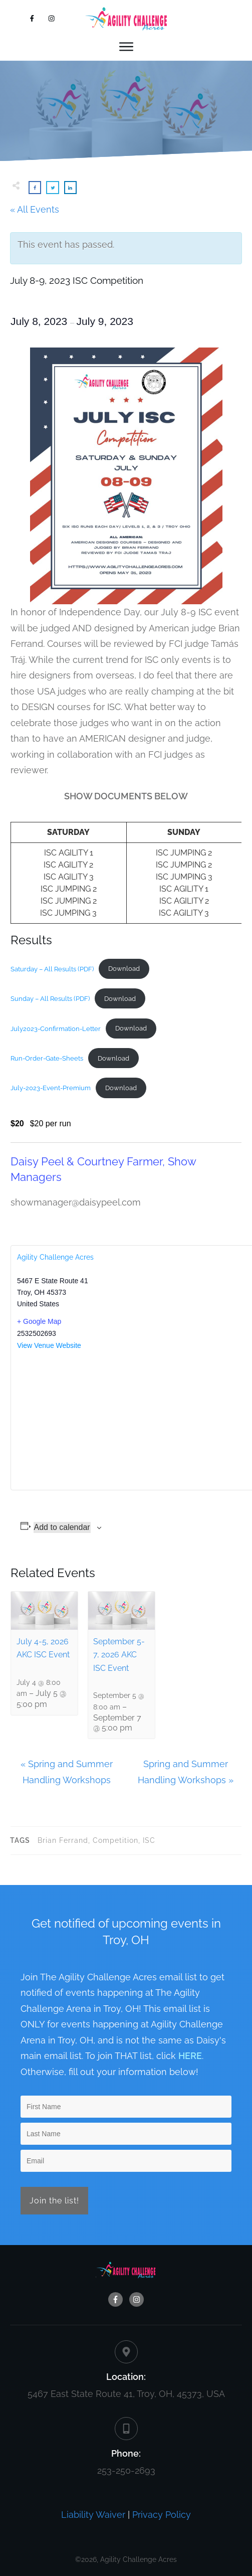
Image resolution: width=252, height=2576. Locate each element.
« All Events (34, 209)
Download (124, 968)
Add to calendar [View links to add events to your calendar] (62, 1527)
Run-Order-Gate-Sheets (47, 1058)
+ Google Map (39, 1321)
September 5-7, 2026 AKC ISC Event (119, 1654)
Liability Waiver (93, 2514)
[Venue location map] (132, 1419)
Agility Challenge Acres (55, 1257)
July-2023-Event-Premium (51, 1088)
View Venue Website (49, 1345)
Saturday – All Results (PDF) (52, 968)
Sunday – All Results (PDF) (50, 998)
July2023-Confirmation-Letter (56, 1028)
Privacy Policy (161, 2514)
